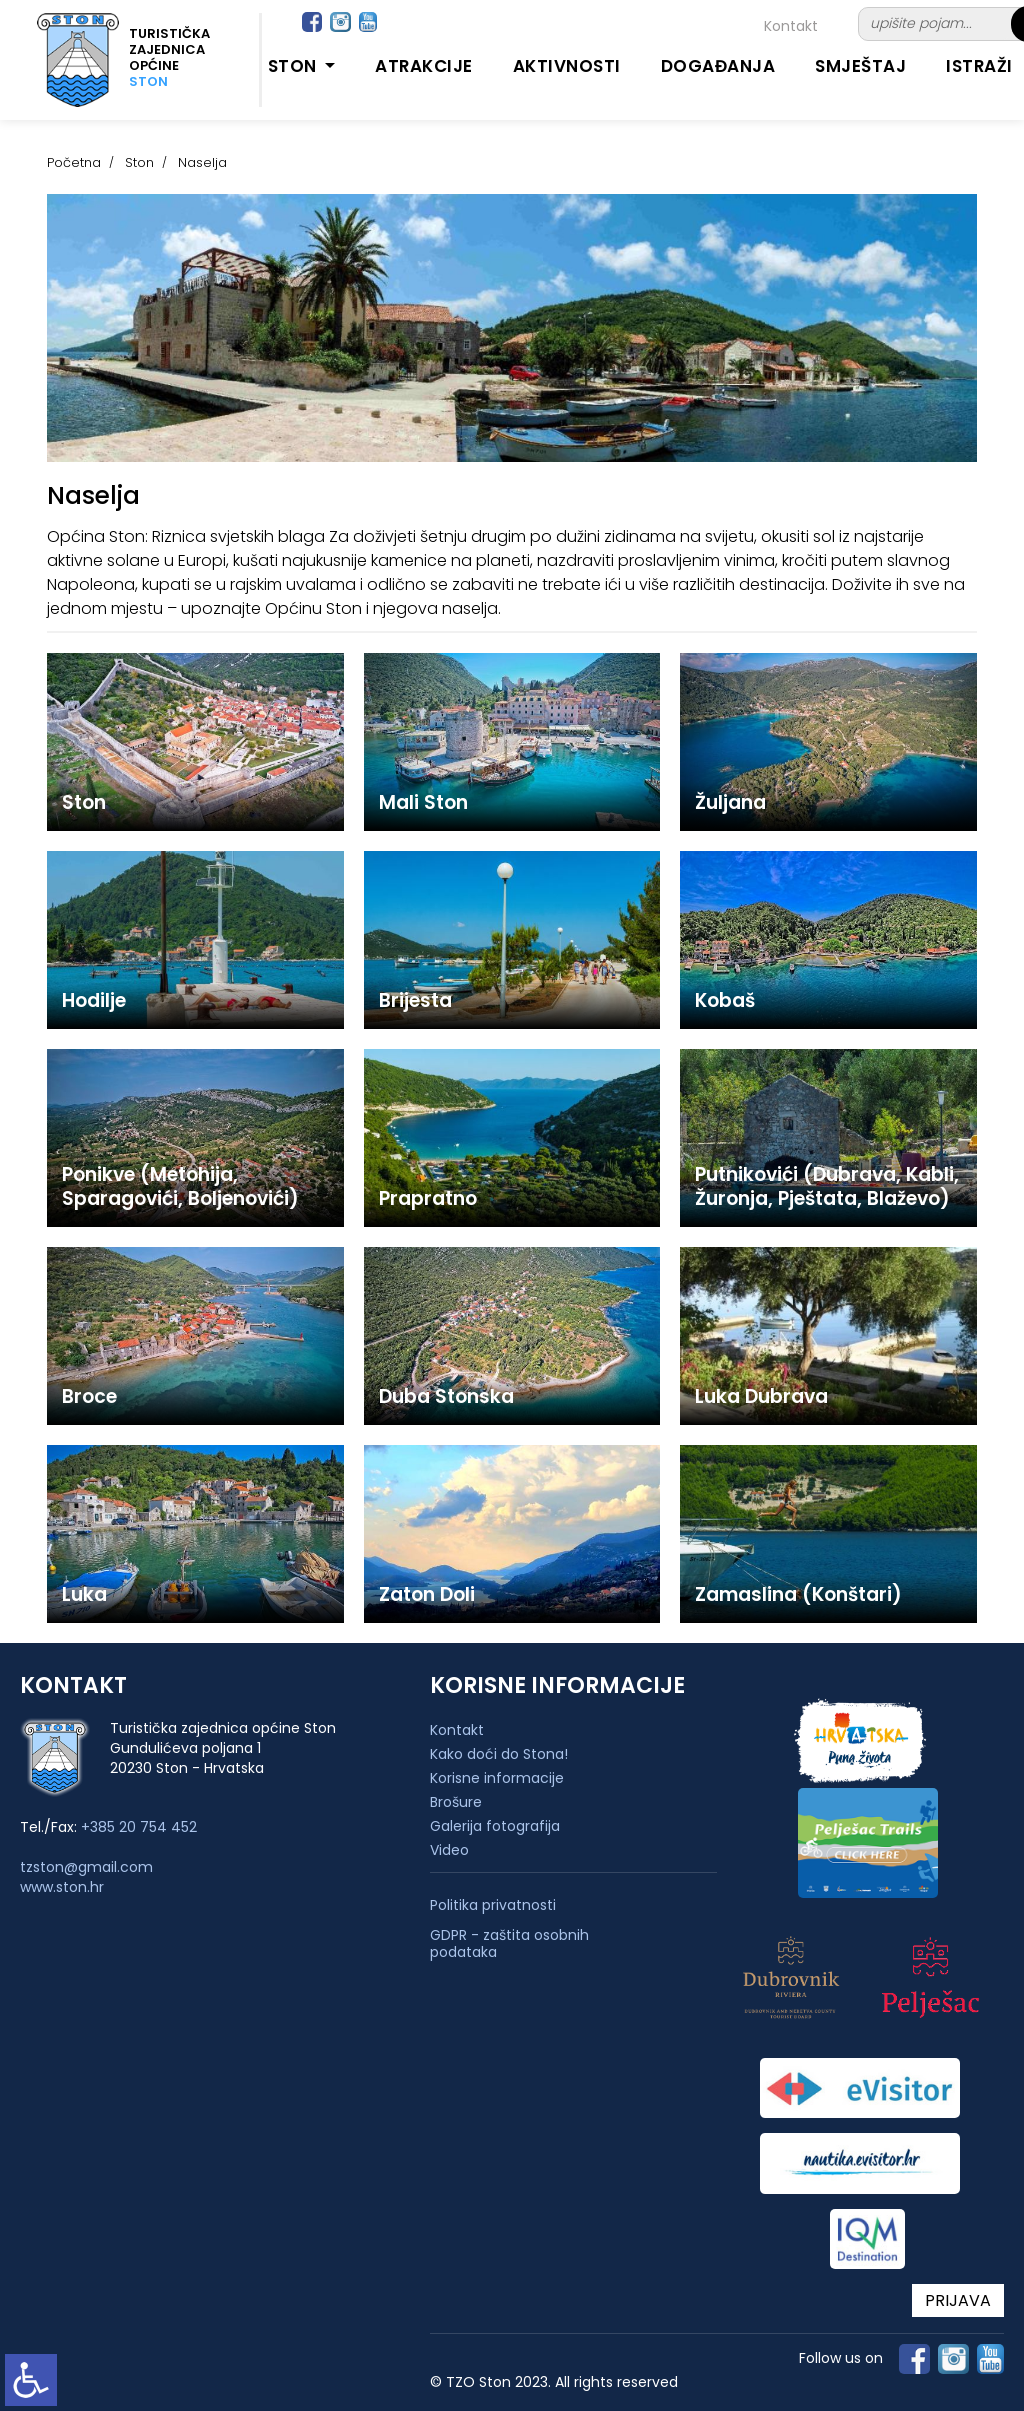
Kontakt (791, 26)
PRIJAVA (958, 2300)
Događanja (718, 66)
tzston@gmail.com (86, 1867)
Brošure (456, 1802)
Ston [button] (295, 66)
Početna (74, 162)
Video (449, 1850)
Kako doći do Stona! (499, 1754)
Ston (139, 162)
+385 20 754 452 (139, 1827)
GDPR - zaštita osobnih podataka (509, 1944)
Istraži (979, 66)
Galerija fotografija (495, 1826)
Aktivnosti (567, 66)
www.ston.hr (62, 1887)
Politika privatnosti (493, 1905)
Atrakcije (424, 66)
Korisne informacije (497, 1778)
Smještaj (860, 66)
